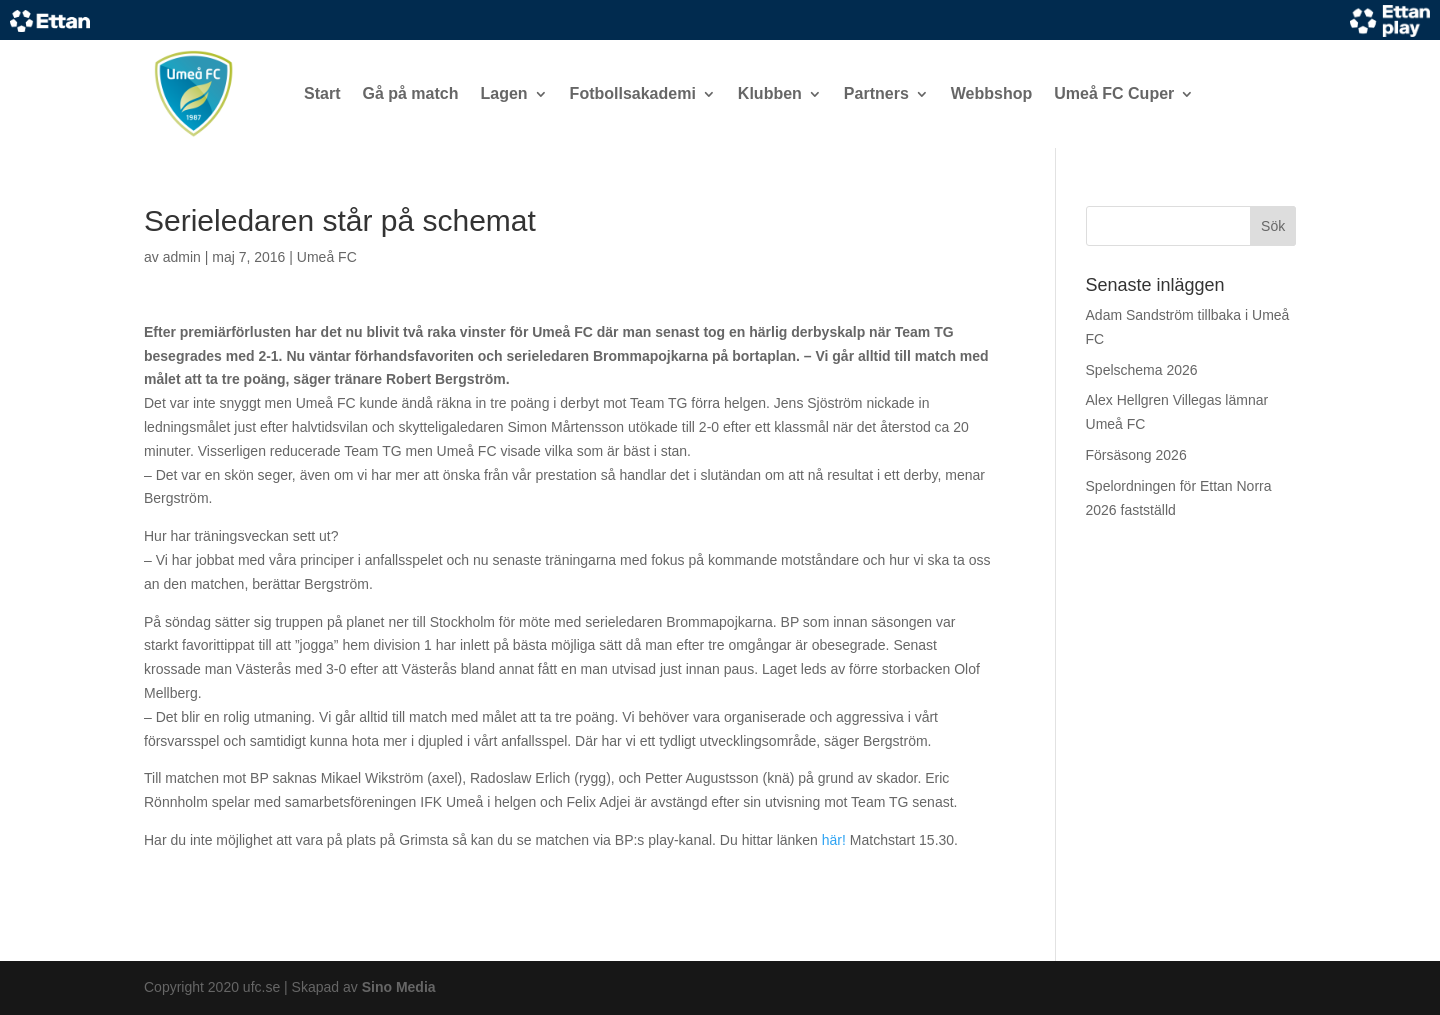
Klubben (770, 93)
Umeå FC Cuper (1114, 93)
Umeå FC (327, 257)
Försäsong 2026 (1136, 455)
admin (182, 257)
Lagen (503, 93)
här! (834, 840)
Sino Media (399, 987)
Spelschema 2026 (1142, 370)
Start (322, 93)
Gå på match (410, 93)
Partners (876, 93)
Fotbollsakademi (633, 93)
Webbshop (991, 93)
